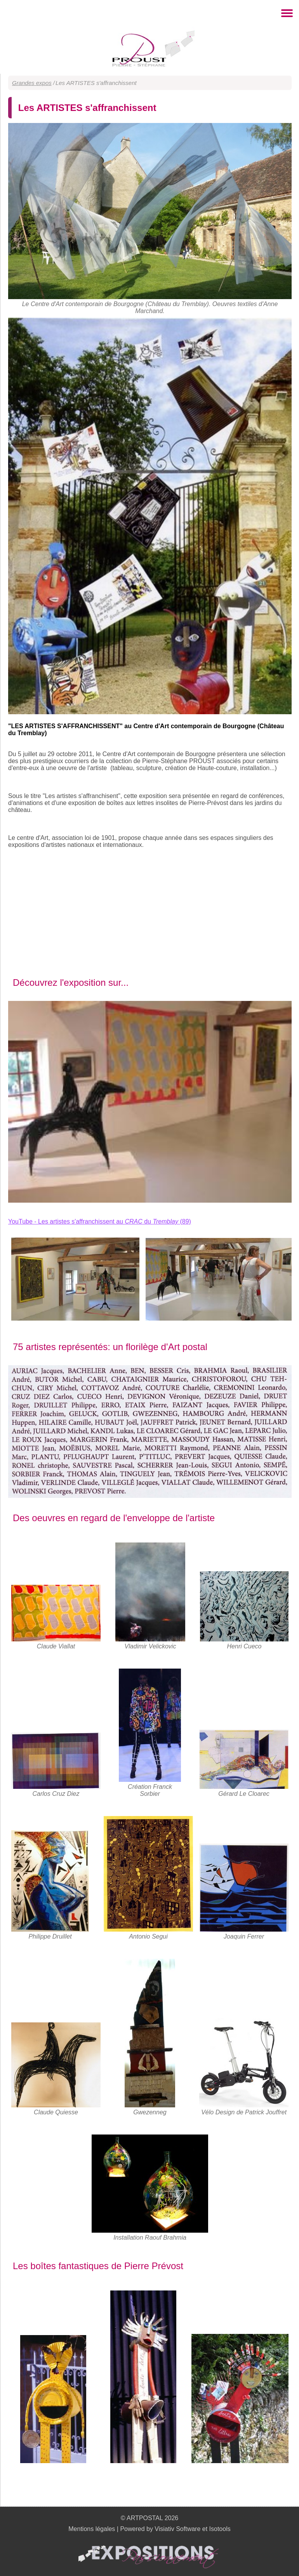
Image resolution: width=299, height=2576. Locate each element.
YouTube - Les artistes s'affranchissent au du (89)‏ (99, 1221)
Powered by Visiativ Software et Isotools (175, 2529)
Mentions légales (91, 2529)
